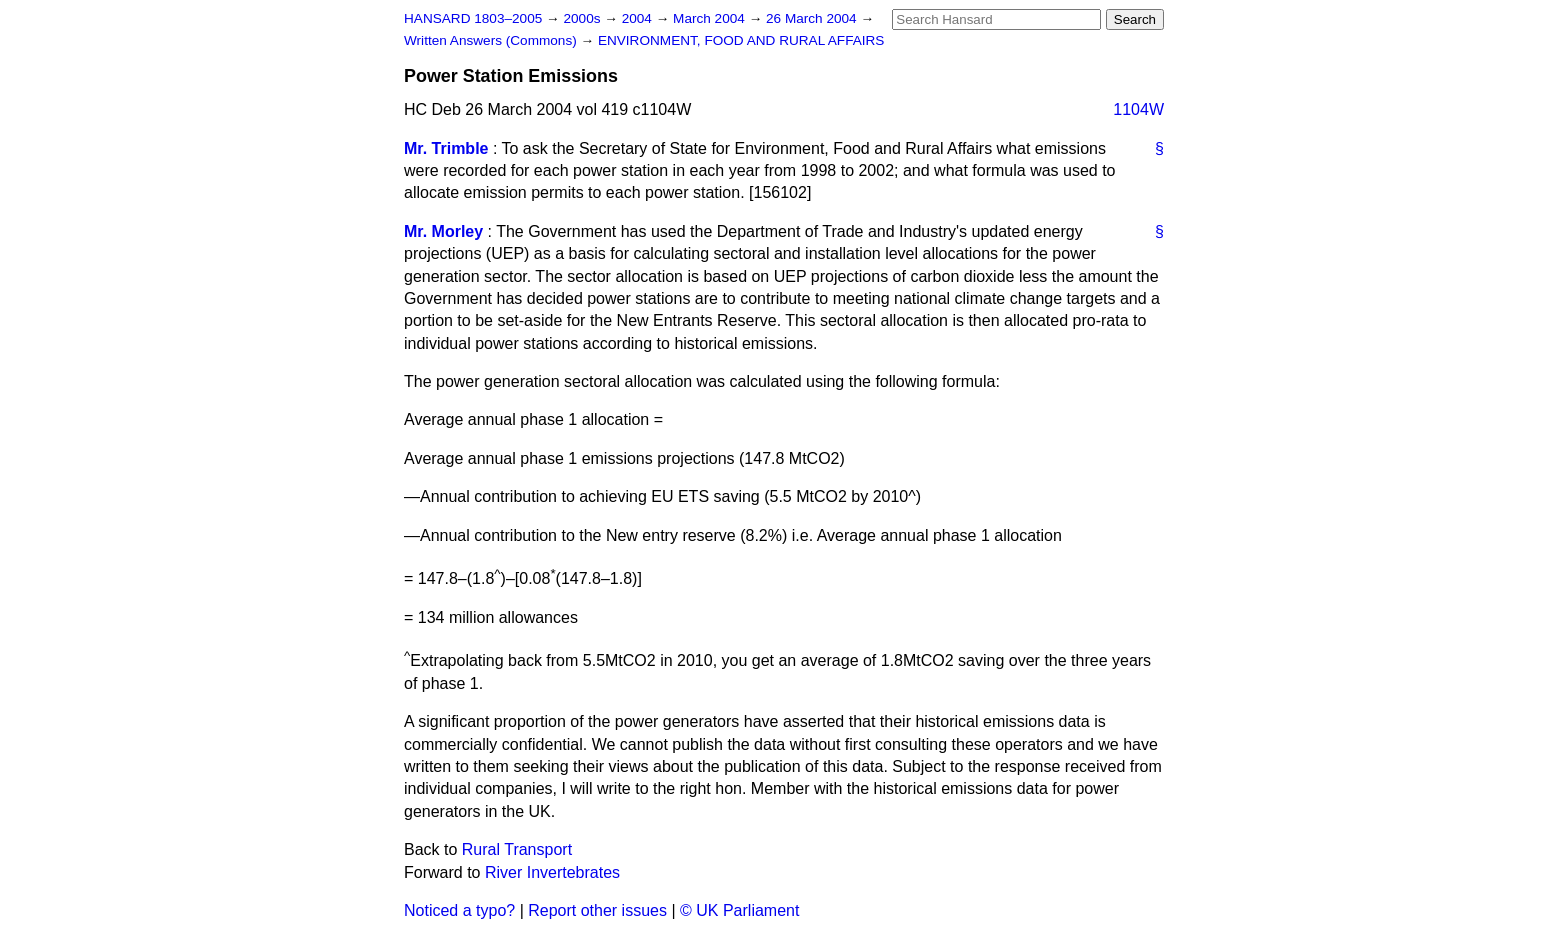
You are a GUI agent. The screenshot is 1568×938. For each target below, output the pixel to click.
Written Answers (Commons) (492, 40)
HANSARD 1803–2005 (473, 18)
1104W (1138, 109)
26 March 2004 (813, 18)
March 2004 (711, 18)
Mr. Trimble (446, 148)
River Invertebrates (552, 872)
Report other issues (597, 910)
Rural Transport (517, 849)
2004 (639, 18)
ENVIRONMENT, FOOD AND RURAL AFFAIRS (741, 40)
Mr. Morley (443, 231)
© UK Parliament (739, 910)
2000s (583, 18)
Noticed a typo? (459, 910)
